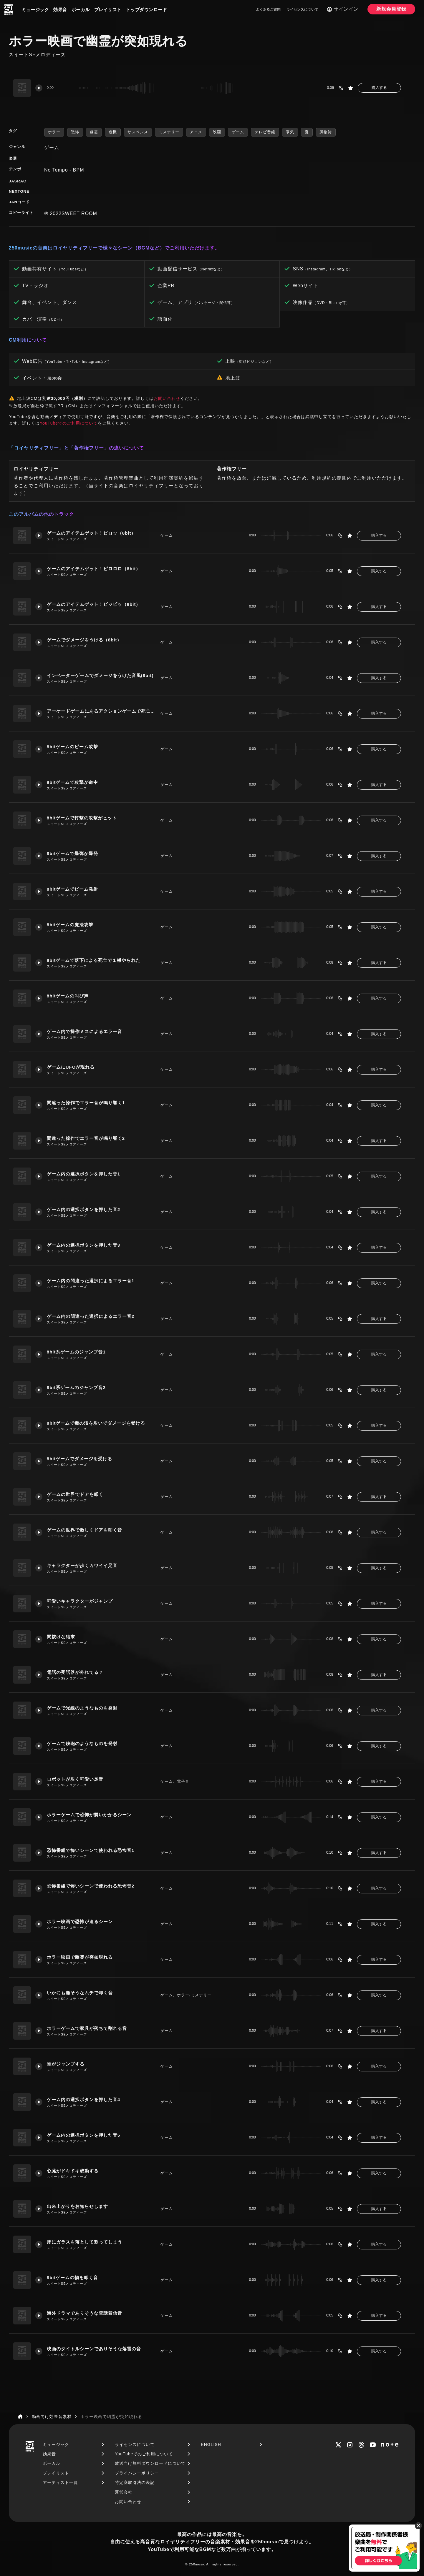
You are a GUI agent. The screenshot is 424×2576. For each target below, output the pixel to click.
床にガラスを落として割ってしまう (84, 2241)
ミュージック (35, 9)
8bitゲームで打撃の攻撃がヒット (82, 817)
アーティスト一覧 (60, 2482)
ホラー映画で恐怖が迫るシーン (80, 1921)
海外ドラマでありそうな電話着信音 (84, 2313)
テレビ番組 (265, 132)
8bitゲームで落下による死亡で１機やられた (94, 960)
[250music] (8, 9)
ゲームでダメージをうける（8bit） (84, 639)
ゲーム (238, 132)
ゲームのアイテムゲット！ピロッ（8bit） (91, 533)
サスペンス (137, 132)
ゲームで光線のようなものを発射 (82, 1707)
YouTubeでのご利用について (69, 423)
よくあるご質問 (268, 9)
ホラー (54, 132)
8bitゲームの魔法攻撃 (70, 924)
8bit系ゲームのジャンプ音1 (76, 1351)
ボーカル (81, 9)
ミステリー (169, 132)
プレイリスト (108, 9)
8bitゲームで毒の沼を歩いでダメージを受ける (96, 1423)
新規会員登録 (391, 8)
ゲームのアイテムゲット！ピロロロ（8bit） (94, 568)
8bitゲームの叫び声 (68, 995)
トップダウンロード (146, 9)
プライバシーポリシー (137, 2473)
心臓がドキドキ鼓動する (73, 2170)
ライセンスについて (302, 9)
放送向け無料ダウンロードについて (150, 2463)
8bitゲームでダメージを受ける (79, 1458)
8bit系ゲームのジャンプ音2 (76, 1387)
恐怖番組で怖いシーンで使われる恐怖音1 (90, 1850)
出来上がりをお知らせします (77, 2206)
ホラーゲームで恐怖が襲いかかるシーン (89, 1814)
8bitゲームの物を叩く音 (72, 2277)
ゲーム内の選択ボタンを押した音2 (83, 1209)
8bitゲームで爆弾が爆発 (72, 853)
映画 (217, 132)
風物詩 (325, 132)
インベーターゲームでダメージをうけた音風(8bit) (100, 675)
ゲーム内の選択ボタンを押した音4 (83, 2099)
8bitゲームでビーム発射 (72, 889)
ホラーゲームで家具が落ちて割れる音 (87, 2028)
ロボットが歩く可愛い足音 (75, 1779)
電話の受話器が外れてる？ (75, 1672)
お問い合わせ (167, 398)
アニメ (196, 132)
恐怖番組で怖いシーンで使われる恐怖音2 (90, 1885)
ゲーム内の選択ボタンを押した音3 (83, 1245)
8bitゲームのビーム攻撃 (72, 746)
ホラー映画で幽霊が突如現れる (80, 1957)
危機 (113, 132)
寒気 (290, 132)
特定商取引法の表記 (135, 2482)
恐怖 (75, 132)
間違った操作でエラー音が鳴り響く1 (86, 1102)
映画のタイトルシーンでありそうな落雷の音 (94, 2348)
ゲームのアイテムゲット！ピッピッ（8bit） (94, 604)
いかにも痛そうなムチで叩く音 (80, 1992)
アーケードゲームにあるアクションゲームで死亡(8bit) (101, 711)
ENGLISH (211, 2444)
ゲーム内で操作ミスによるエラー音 (84, 1031)
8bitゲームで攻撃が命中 (72, 782)
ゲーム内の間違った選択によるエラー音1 (90, 1280)
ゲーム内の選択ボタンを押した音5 (83, 2135)
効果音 (60, 9)
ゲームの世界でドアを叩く (75, 1494)
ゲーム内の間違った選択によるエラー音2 (90, 1316)
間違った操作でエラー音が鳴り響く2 (86, 1138)
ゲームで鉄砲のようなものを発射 (82, 1743)
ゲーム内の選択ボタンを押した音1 (83, 1173)
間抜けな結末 (61, 1636)
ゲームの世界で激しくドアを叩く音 (84, 1529)
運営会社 (123, 2492)
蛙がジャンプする (66, 2063)
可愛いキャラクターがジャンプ (80, 1601)
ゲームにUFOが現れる (71, 1067)
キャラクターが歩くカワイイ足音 (82, 1565)
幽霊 (94, 132)
